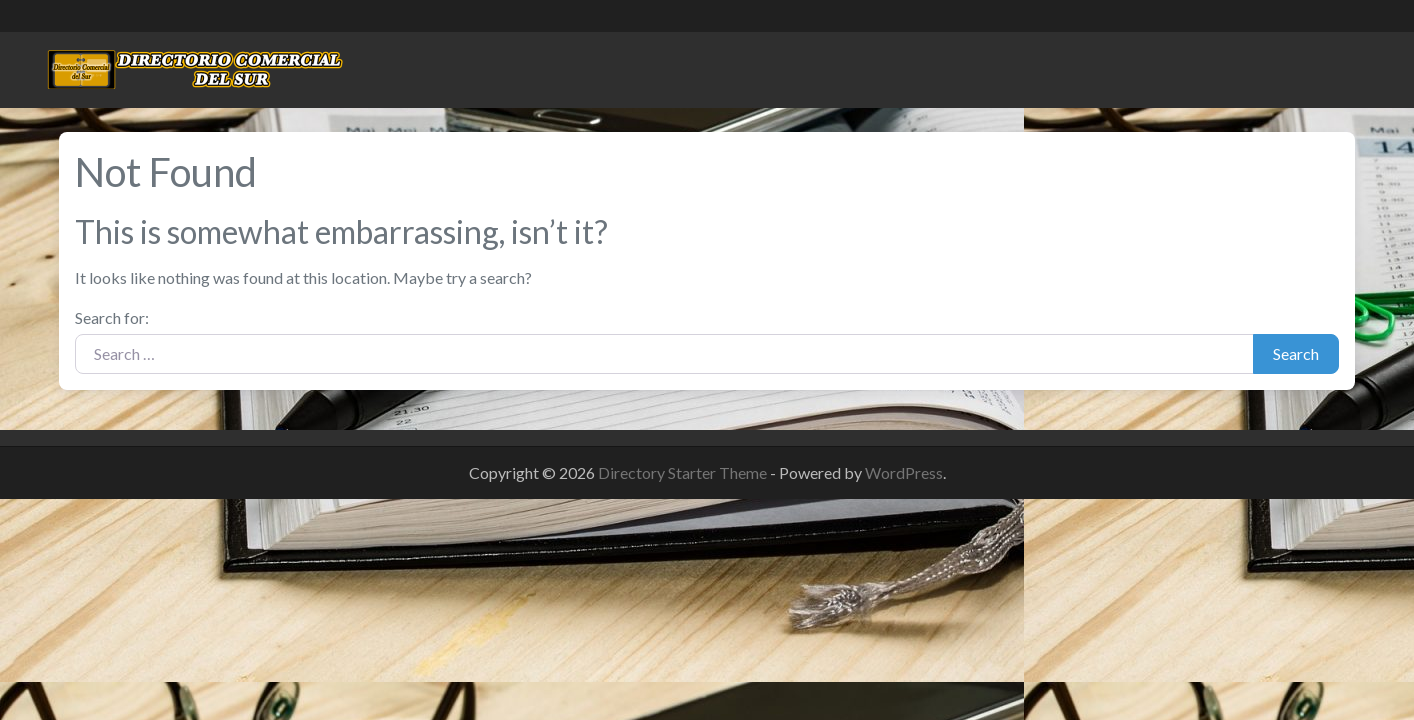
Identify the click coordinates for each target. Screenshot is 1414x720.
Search (1296, 353)
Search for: (112, 317)
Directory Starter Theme (684, 472)
